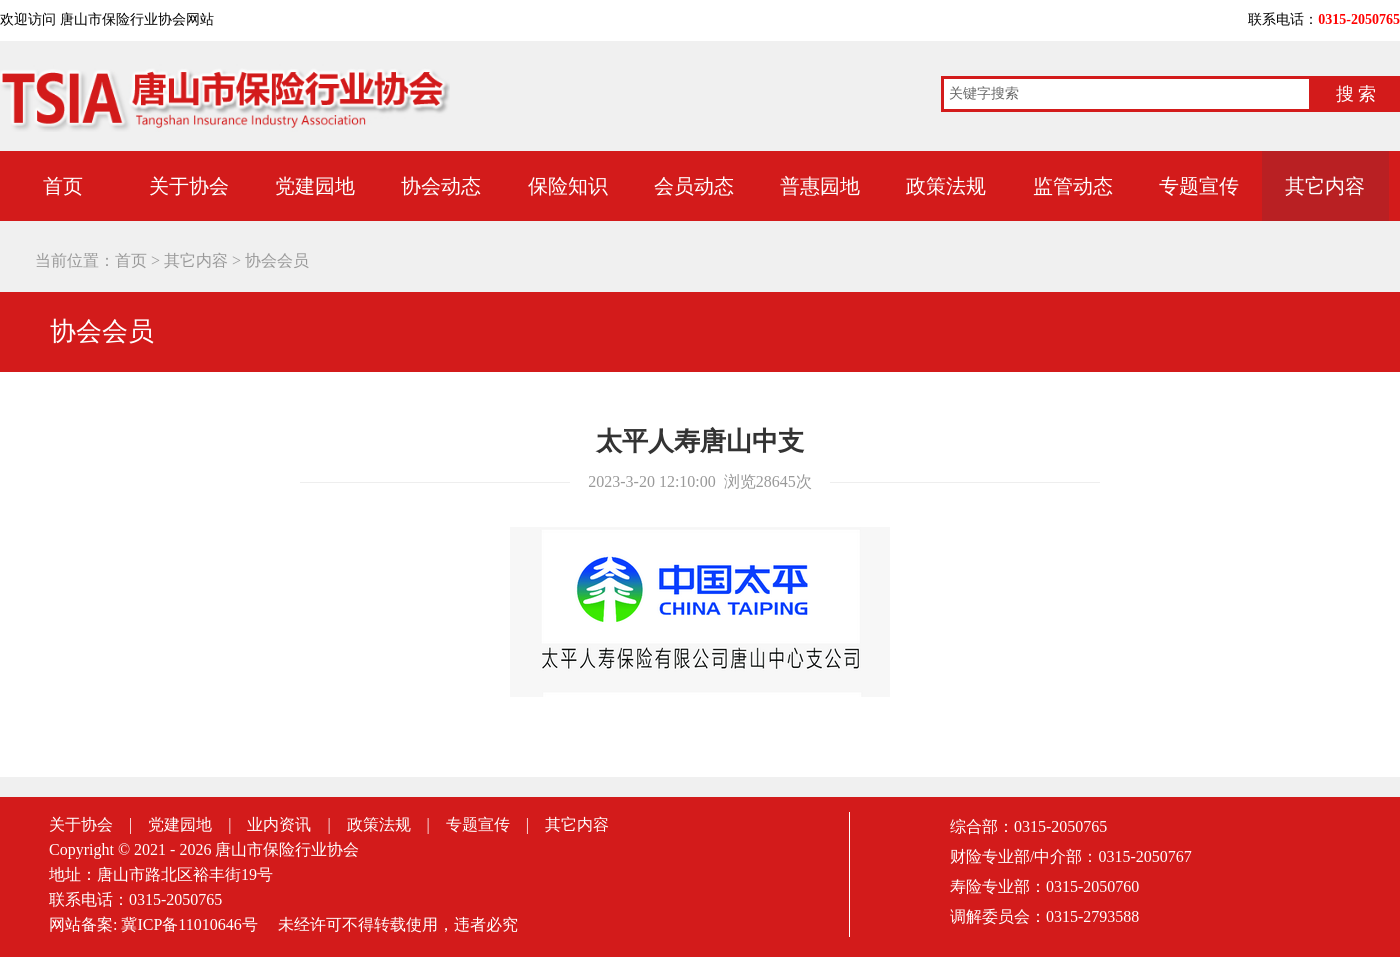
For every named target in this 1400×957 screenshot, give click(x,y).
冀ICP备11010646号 (189, 924)
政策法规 (946, 186)
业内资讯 (279, 824)
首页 (131, 260)
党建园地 (315, 186)
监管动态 (1073, 186)
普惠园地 (820, 186)
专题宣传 (1199, 186)
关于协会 (189, 186)
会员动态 (694, 186)
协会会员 (277, 260)
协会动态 (441, 186)
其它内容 (1325, 186)
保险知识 (568, 186)
